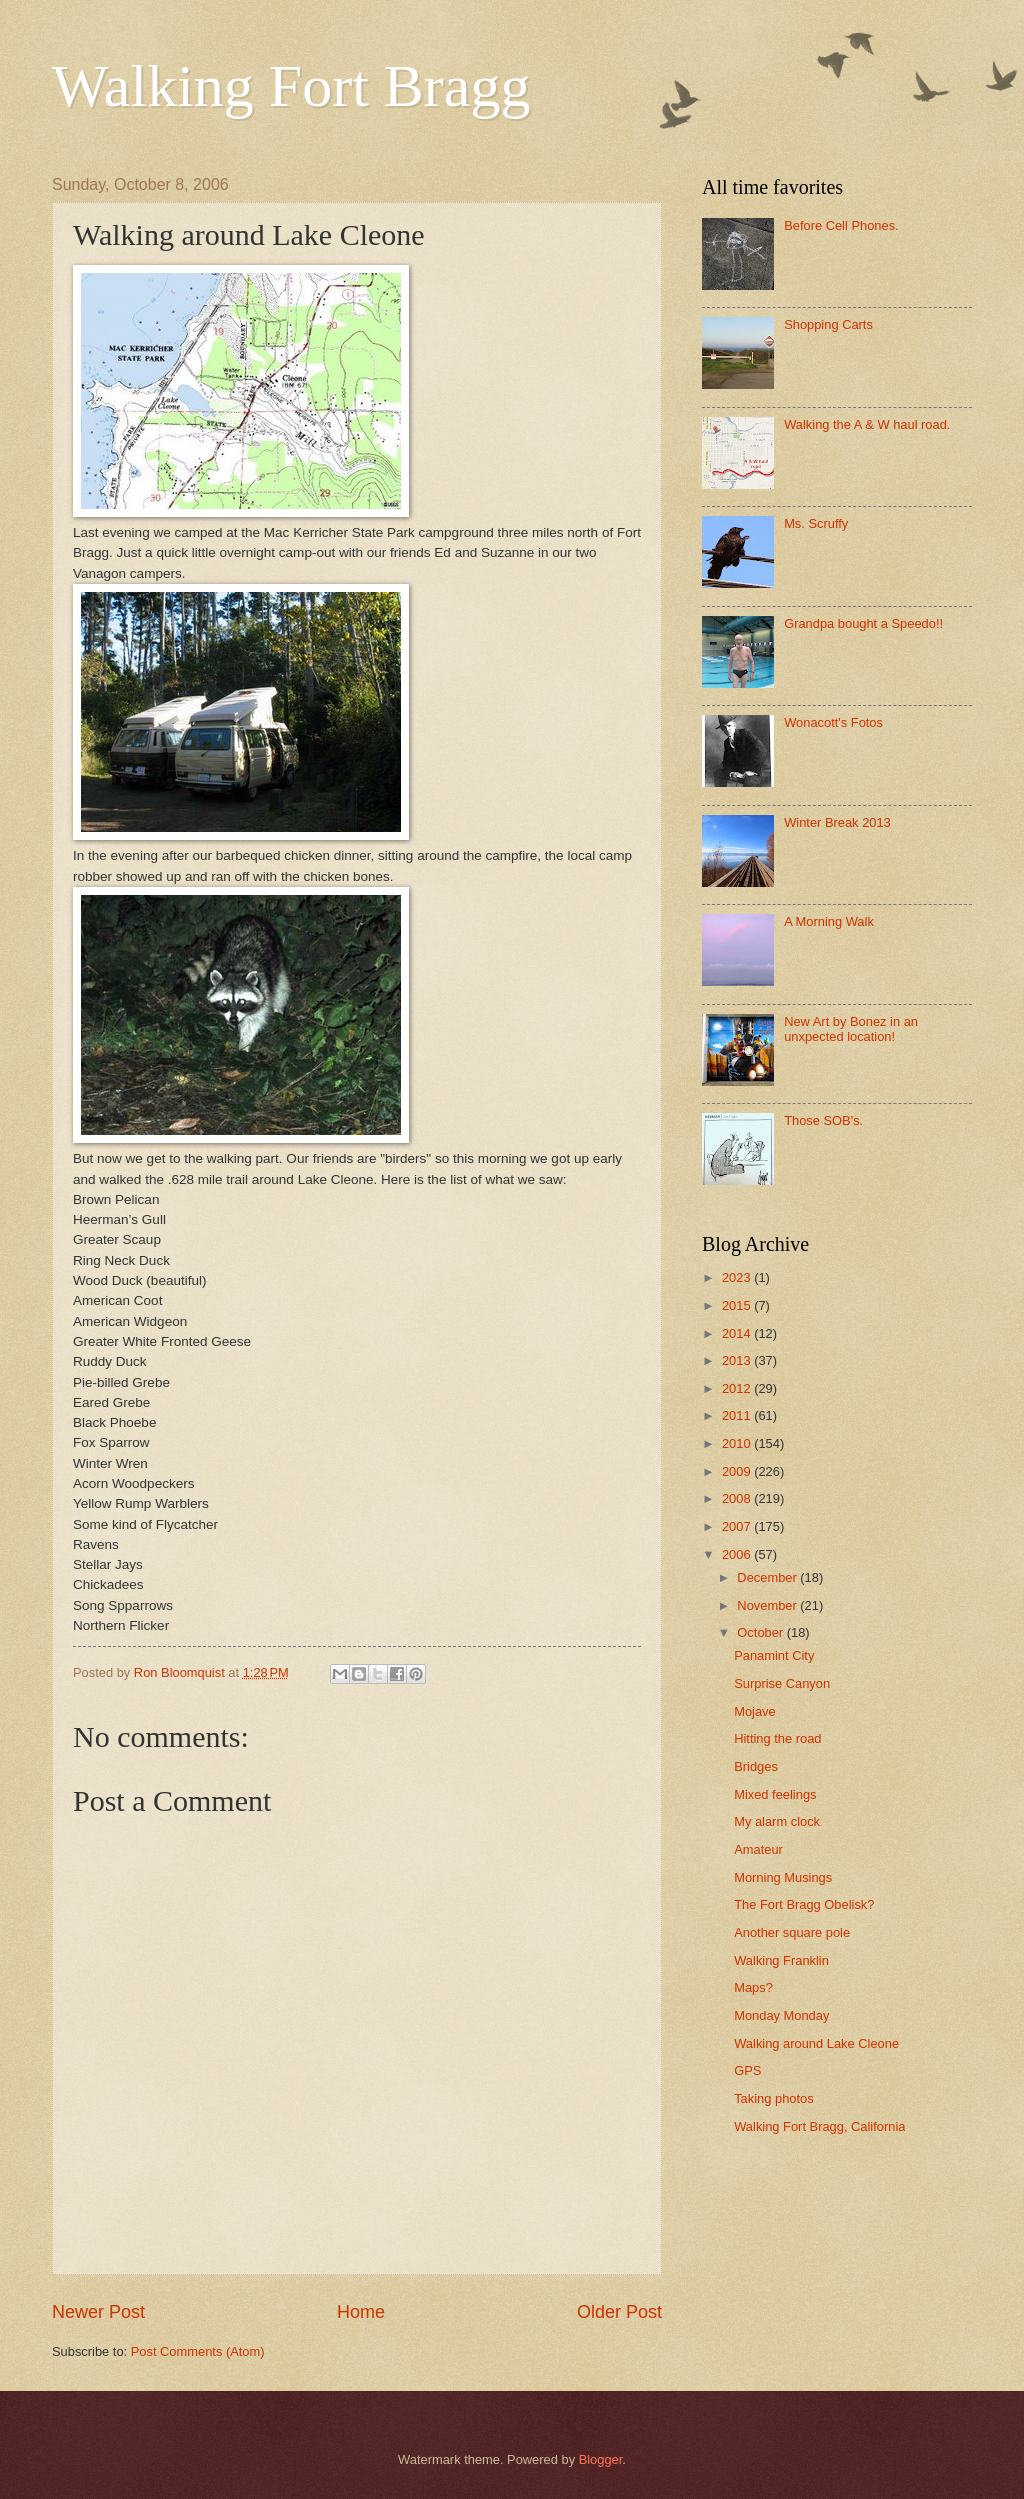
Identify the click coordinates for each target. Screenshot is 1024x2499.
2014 (738, 1333)
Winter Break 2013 (837, 822)
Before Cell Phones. (841, 225)
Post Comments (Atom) (198, 2351)
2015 (738, 1305)
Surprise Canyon (782, 1683)
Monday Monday (781, 2015)
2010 (738, 1443)
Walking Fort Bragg (291, 86)
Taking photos (773, 2098)
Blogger (601, 2459)
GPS (747, 2070)
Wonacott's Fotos (833, 722)
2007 (738, 1526)
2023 (738, 1277)
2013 (738, 1360)
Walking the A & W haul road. (867, 424)
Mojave (755, 1711)
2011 (738, 1415)
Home (361, 2312)
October (761, 1632)
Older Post (619, 2312)
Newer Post (98, 2312)
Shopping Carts (828, 324)
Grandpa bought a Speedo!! (863, 623)
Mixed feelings (775, 1794)
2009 (738, 1471)
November (768, 1605)
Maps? (753, 1987)
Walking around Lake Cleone (816, 2043)
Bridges (756, 1766)
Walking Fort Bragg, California (819, 2126)
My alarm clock (777, 1821)
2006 (738, 1554)
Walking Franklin (781, 1960)
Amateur (758, 1849)
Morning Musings (783, 1877)
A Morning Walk (829, 921)
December (768, 1577)
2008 (738, 1498)
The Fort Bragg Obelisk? (804, 1904)
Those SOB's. (823, 1120)
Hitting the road (777, 1738)
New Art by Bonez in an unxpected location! (851, 1029)
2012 (738, 1388)
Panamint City (774, 1655)
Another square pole (792, 1932)
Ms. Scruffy (816, 523)
